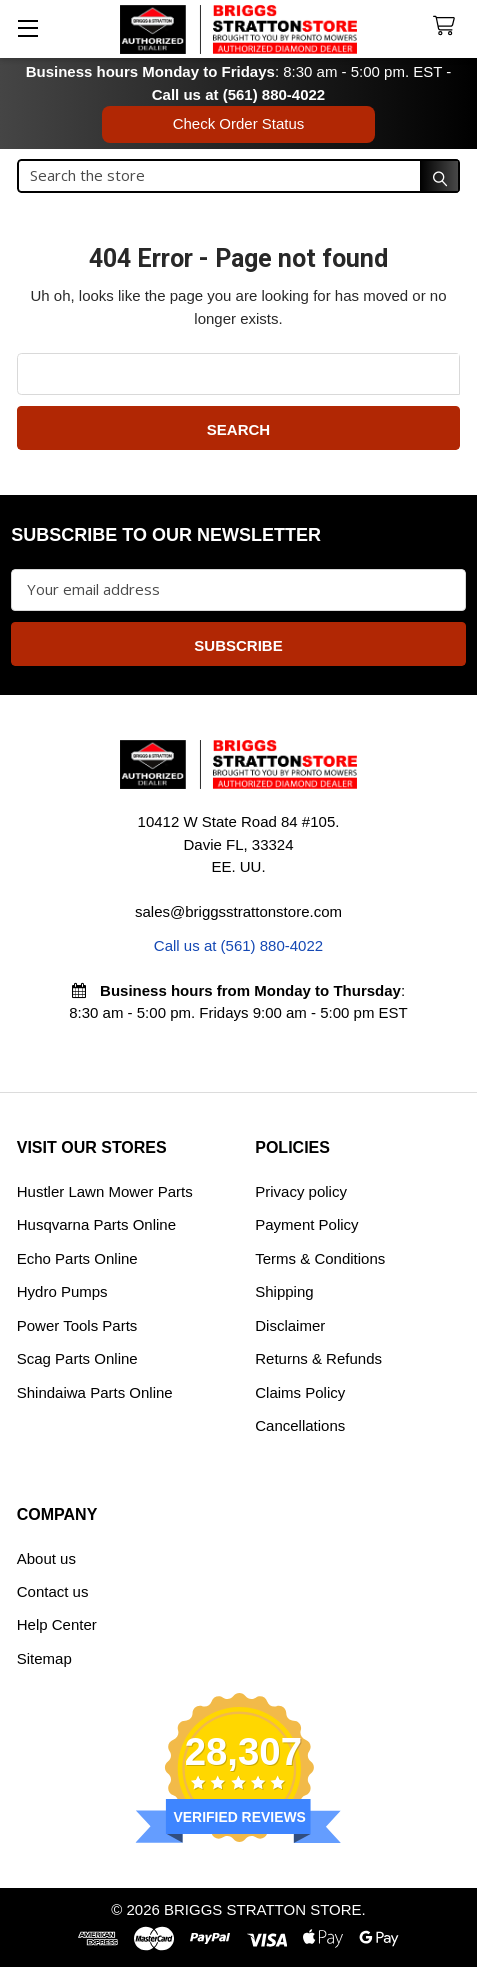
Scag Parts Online (77, 1358)
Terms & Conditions (320, 1258)
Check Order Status (239, 123)
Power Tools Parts (77, 1325)
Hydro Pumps (62, 1291)
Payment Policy (306, 1224)
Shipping (284, 1291)
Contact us (53, 1591)
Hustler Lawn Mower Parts (105, 1191)
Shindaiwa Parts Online (95, 1392)
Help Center (57, 1624)
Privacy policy (301, 1191)
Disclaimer (290, 1325)
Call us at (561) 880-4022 (238, 94)
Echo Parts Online (77, 1258)
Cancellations (300, 1425)
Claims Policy (300, 1392)
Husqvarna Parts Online (96, 1224)
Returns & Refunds (318, 1358)
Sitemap (44, 1658)
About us (46, 1558)
